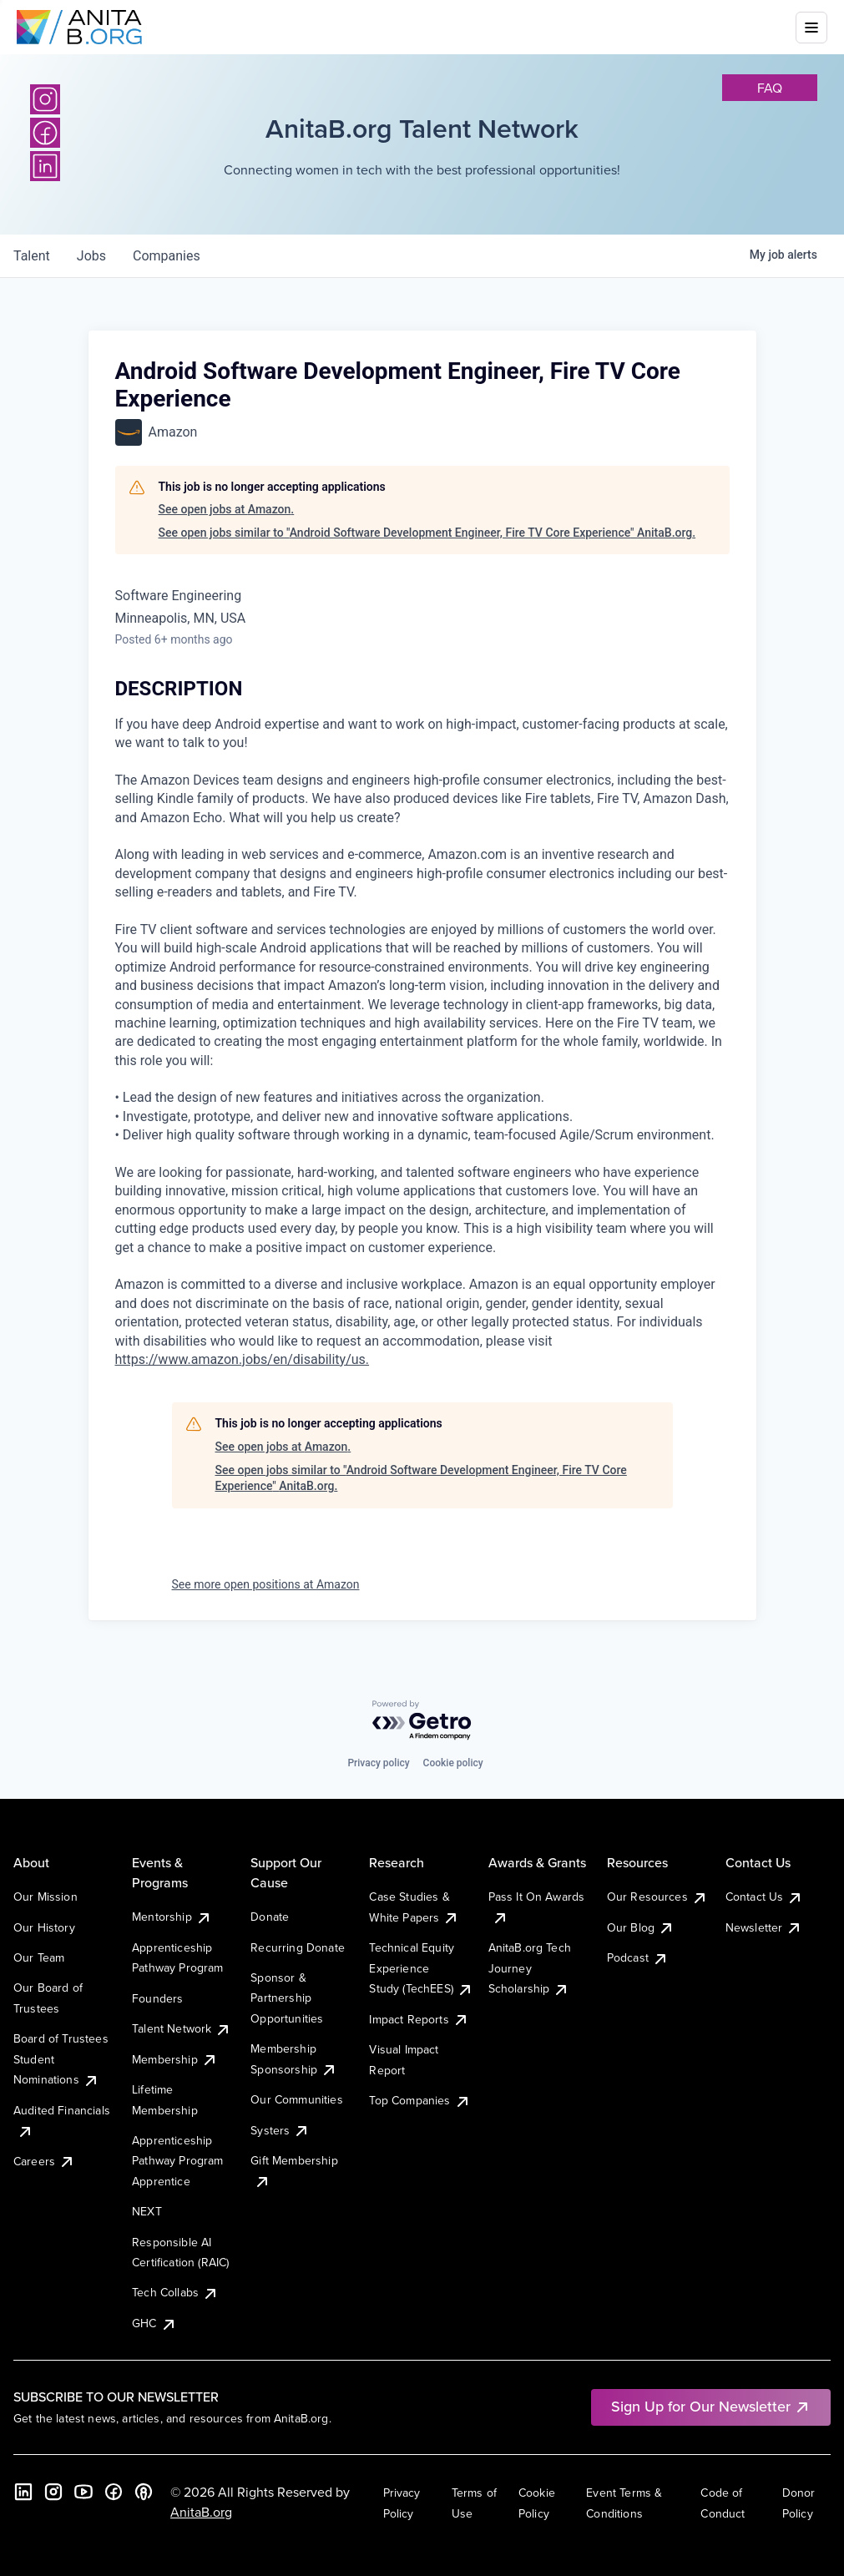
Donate (269, 1916)
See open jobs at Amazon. (227, 509)
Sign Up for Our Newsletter (711, 2406)
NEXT (147, 2211)
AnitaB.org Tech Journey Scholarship (529, 1968)
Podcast (638, 1957)
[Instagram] (45, 99)
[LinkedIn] (45, 166)
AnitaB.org (201, 2512)
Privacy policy (378, 1763)
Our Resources (657, 1896)
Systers (280, 2130)
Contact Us (764, 1896)
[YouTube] (83, 2492)
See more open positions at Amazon (266, 1584)
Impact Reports (418, 2019)
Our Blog (641, 1927)
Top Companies (419, 2100)
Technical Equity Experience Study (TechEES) (421, 1968)
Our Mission (45, 1896)
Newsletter (764, 1927)
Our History (44, 1927)
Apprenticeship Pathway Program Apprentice (177, 2161)
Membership (175, 2059)
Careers (44, 2161)
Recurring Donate (297, 1947)
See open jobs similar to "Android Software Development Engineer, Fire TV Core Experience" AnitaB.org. (427, 532)
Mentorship (172, 1916)
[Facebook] (45, 133)
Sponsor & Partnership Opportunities (286, 1998)
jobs (91, 256)
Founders (157, 1998)
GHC (154, 2323)
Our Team (38, 1957)
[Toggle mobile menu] (811, 27)
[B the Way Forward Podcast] (144, 2492)
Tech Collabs (175, 2292)
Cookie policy (453, 1763)
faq (769, 87)
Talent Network (181, 2028)
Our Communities (296, 2099)
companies (166, 256)
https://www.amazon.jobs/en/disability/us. (242, 1359)
